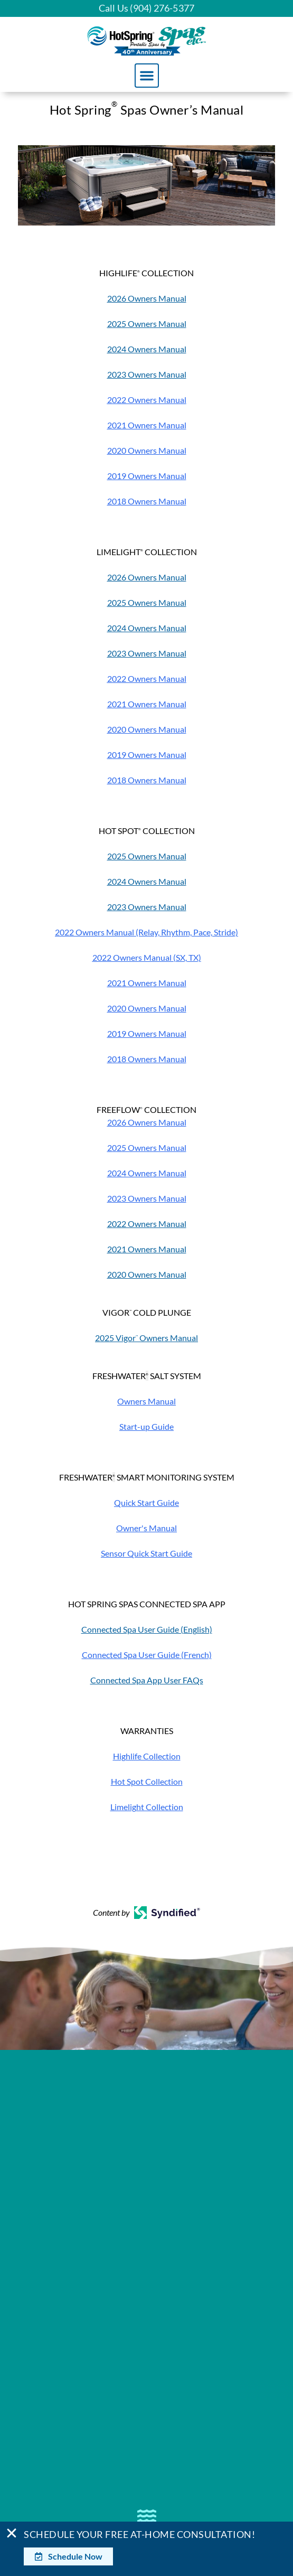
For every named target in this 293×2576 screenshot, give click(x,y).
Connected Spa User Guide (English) (146, 1629)
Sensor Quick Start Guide (146, 1553)
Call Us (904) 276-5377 (146, 8)
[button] (147, 75)
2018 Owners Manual (146, 501)
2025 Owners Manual (146, 324)
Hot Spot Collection (147, 1781)
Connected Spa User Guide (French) (147, 1655)
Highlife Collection (147, 1756)
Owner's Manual (146, 1528)
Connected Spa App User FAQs (146, 1680)
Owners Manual (146, 1401)
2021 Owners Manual (146, 425)
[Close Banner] (11, 2533)
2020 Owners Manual (146, 450)
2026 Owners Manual (146, 298)
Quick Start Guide (146, 1502)
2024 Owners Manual (146, 349)
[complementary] (216, 2518)
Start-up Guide (146, 1426)
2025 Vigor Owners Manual (146, 1338)
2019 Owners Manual (146, 476)
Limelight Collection (146, 1807)
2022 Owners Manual (146, 1224)
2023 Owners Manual (146, 374)
